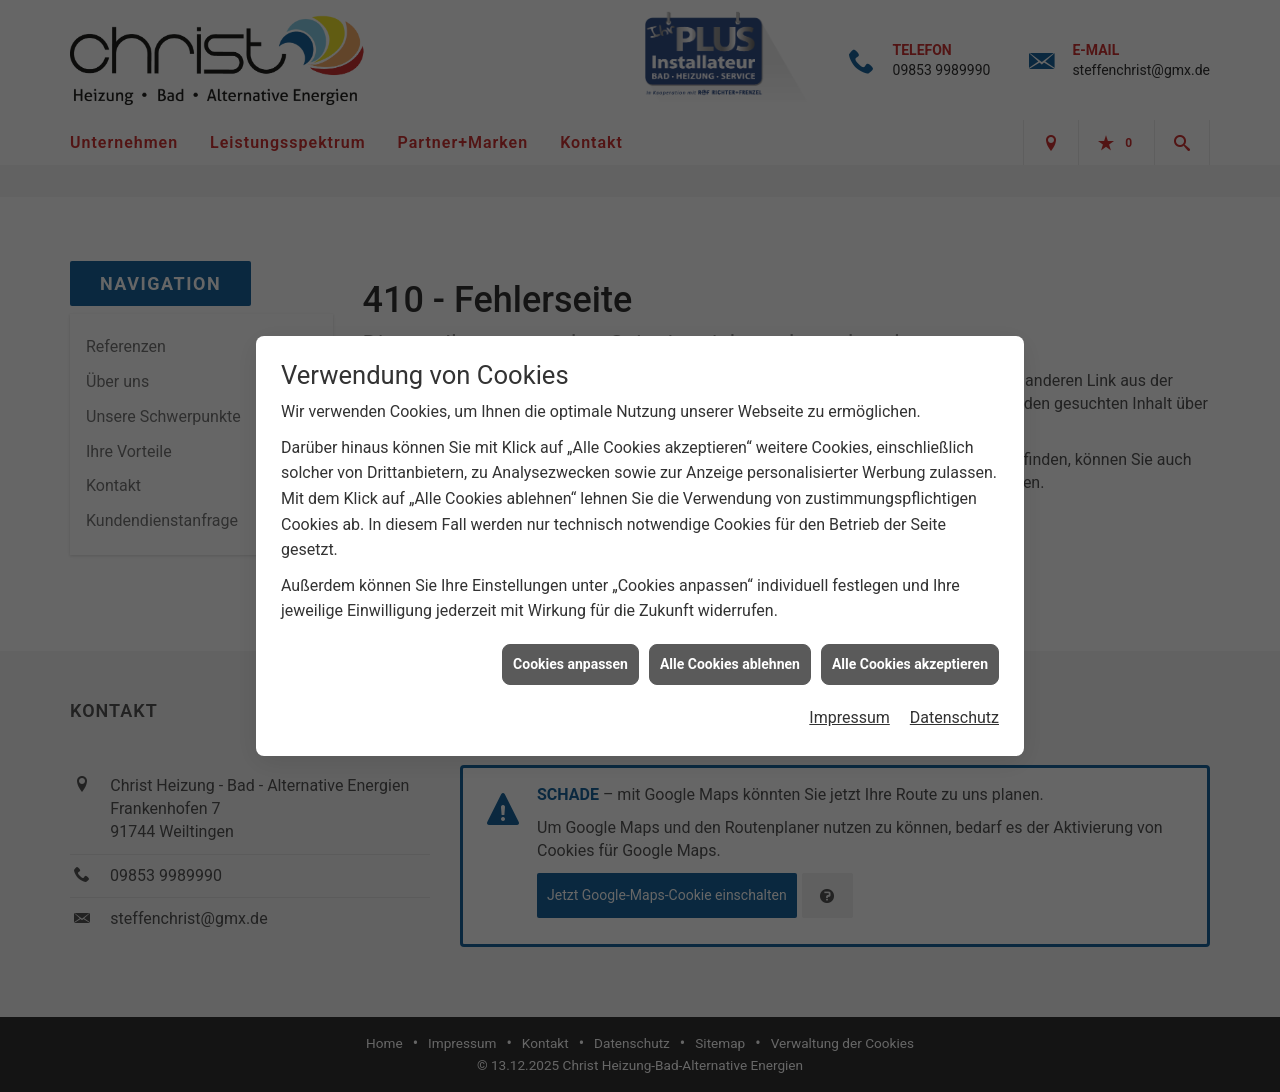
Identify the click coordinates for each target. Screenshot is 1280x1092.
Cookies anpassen (570, 659)
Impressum (849, 713)
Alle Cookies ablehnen (730, 659)
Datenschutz (954, 713)
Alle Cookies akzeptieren (910, 659)
